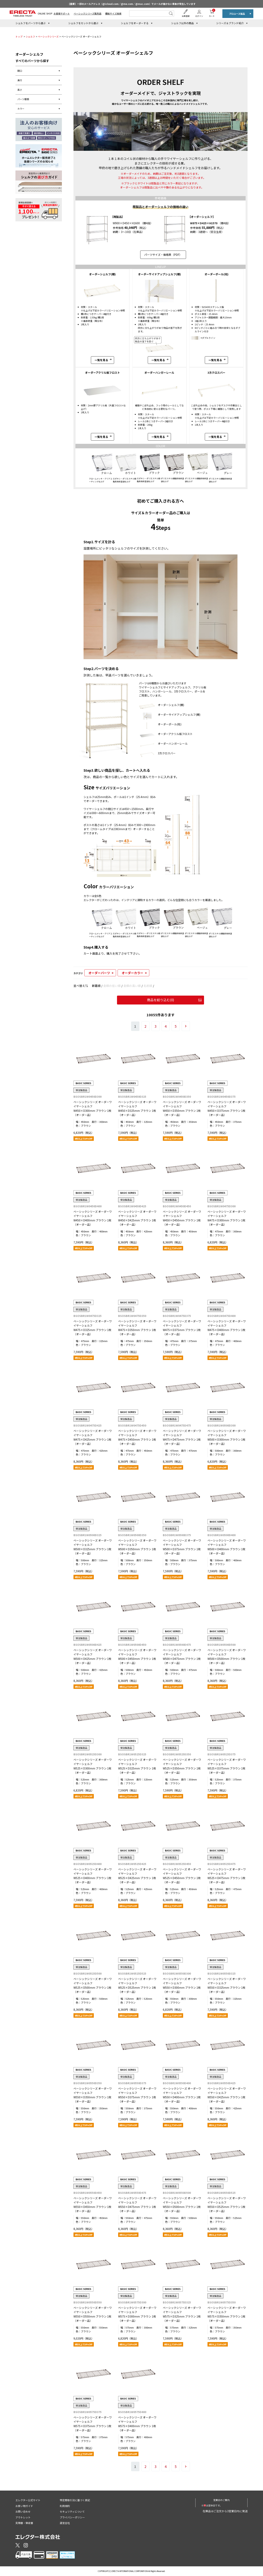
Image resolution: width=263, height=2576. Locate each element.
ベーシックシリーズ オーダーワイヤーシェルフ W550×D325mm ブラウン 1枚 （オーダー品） (226, 1985)
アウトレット (23, 2517)
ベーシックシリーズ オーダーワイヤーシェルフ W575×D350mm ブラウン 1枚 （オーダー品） (226, 2314)
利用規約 (65, 2506)
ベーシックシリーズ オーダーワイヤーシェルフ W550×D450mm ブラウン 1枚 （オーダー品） (92, 2204)
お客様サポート (62, 13)
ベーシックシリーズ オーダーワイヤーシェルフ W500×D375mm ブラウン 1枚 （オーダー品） (182, 1546)
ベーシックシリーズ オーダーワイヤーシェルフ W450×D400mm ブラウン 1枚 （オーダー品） (92, 1218)
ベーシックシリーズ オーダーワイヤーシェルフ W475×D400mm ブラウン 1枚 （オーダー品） (226, 1327)
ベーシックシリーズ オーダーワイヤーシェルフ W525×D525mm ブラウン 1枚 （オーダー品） (137, 1985)
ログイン (199, 15)
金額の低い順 (112, 986)
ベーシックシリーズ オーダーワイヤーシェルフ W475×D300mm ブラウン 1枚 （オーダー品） (226, 1218)
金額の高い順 (132, 986)
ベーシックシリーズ (48, 36)
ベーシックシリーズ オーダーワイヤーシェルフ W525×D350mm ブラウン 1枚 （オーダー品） (182, 1766)
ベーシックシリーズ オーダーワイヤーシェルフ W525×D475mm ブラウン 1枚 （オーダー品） (226, 1875)
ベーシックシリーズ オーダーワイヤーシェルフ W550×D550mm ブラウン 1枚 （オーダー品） (92, 2314)
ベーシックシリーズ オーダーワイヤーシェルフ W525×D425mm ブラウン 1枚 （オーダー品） (137, 1875)
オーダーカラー (132, 972)
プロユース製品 (237, 13)
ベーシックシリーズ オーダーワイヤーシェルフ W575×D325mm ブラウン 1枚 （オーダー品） (182, 2314)
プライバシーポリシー (72, 2517)
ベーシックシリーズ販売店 (87, 13)
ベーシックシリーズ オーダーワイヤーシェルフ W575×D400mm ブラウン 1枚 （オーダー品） (137, 2423)
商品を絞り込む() (160, 999)
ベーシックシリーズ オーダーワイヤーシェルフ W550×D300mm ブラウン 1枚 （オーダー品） (182, 1985)
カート (212, 13)
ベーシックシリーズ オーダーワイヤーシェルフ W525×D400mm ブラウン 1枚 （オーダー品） (92, 1875)
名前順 (147, 986)
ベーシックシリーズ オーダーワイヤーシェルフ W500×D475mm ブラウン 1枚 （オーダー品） (182, 1656)
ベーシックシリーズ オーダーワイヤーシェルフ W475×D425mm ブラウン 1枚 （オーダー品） (92, 1437)
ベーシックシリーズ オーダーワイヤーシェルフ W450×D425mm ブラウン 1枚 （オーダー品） (137, 1218)
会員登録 (186, 15)
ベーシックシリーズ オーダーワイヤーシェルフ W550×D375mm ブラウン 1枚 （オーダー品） (137, 2095)
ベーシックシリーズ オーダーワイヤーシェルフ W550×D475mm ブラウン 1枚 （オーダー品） (137, 2204)
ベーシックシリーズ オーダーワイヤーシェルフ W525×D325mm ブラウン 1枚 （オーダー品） (137, 1766)
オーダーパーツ (99, 972)
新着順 (96, 986)
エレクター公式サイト (27, 2500)
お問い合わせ (23, 2511)
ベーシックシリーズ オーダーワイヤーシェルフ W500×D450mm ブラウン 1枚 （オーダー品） (137, 1656)
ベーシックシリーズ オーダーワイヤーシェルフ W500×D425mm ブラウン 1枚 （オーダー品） (92, 1656)
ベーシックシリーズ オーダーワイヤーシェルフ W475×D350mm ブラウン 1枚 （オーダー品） (137, 1327)
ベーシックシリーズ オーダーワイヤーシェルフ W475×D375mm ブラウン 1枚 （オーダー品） (182, 1327)
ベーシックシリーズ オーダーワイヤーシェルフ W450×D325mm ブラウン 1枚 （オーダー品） (137, 1108)
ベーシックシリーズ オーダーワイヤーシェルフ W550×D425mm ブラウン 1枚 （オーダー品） (226, 2095)
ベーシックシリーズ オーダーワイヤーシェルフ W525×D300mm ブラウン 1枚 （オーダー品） (92, 1766)
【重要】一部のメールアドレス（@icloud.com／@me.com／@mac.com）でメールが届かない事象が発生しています (132, 3)
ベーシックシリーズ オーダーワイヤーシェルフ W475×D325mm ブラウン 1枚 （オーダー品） (92, 1327)
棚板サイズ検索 (113, 13)
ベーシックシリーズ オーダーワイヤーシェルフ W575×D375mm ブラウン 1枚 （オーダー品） (92, 2423)
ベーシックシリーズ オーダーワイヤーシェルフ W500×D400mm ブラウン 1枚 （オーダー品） (226, 1546)
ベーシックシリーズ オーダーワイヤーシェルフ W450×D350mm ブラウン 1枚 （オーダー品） (182, 1108)
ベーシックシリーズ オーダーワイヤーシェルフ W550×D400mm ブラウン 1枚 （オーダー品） (182, 2095)
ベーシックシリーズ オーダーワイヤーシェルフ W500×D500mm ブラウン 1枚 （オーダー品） (226, 1656)
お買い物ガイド (24, 2506)
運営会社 (65, 2523)
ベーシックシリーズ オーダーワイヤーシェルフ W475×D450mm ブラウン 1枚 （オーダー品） (137, 1437)
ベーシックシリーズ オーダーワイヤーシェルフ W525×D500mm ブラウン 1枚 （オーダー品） (92, 1985)
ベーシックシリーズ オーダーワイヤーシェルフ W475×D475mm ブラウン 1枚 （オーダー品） (182, 1437)
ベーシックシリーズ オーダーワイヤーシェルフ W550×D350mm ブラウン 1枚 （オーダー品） (92, 2095)
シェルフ (30, 36)
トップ (18, 36)
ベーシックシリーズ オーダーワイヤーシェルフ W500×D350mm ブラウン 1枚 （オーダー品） (137, 1546)
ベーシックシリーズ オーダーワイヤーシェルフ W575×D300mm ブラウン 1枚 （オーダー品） (137, 2314)
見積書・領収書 (24, 2523)
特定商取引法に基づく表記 (75, 2500)
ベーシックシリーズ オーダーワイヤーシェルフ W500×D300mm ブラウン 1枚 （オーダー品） (226, 1437)
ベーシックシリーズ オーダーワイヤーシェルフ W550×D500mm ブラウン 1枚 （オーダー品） (182, 2204)
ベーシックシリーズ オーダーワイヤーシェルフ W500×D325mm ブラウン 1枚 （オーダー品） (92, 1546)
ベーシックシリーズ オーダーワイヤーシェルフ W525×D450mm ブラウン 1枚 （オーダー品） (182, 1875)
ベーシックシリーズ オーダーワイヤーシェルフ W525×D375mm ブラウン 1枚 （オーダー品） (226, 1766)
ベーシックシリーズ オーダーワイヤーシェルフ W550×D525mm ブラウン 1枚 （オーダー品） (226, 2204)
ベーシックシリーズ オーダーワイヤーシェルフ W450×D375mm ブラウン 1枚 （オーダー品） (226, 1108)
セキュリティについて (72, 2511)
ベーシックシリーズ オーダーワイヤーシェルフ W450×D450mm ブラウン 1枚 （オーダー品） (182, 1218)
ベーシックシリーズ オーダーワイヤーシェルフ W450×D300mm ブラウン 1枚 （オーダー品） (92, 1108)
